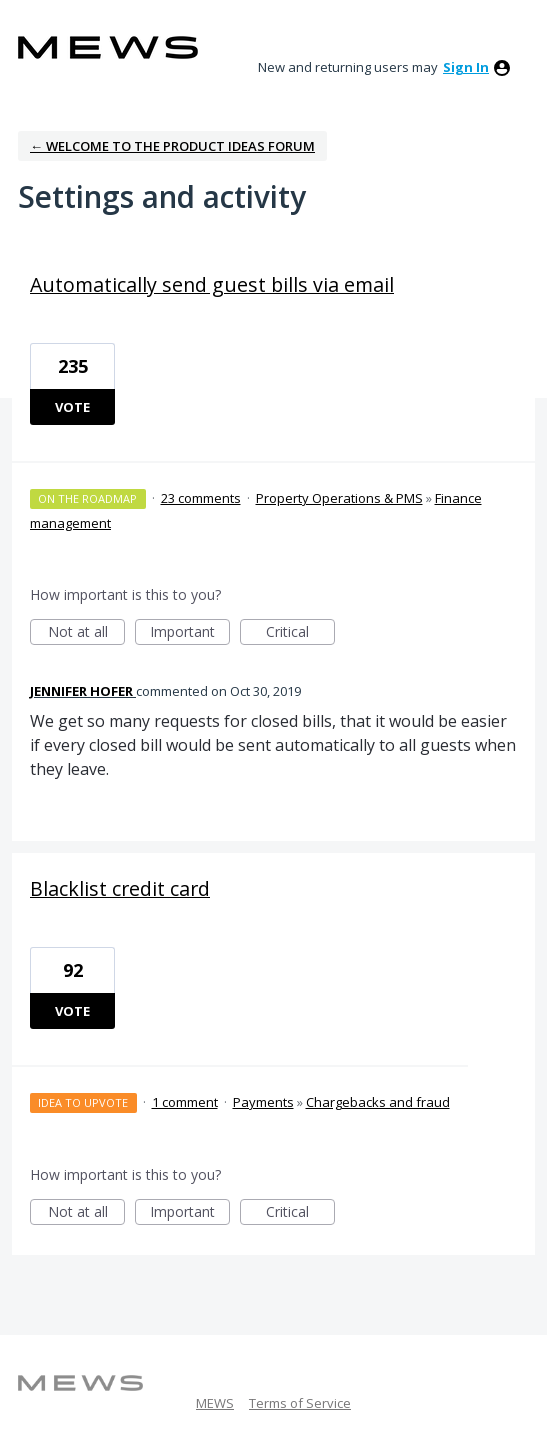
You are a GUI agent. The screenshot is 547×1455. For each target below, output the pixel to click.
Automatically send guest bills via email (212, 284)
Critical (300, 633)
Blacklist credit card (120, 888)
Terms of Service (300, 1403)
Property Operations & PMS (339, 498)
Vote (72, 407)
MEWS (215, 1403)
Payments (263, 1102)
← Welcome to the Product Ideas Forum (172, 146)
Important (190, 633)
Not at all (87, 633)
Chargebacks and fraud (378, 1102)
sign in (466, 67)
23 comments (201, 498)
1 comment (185, 1102)
